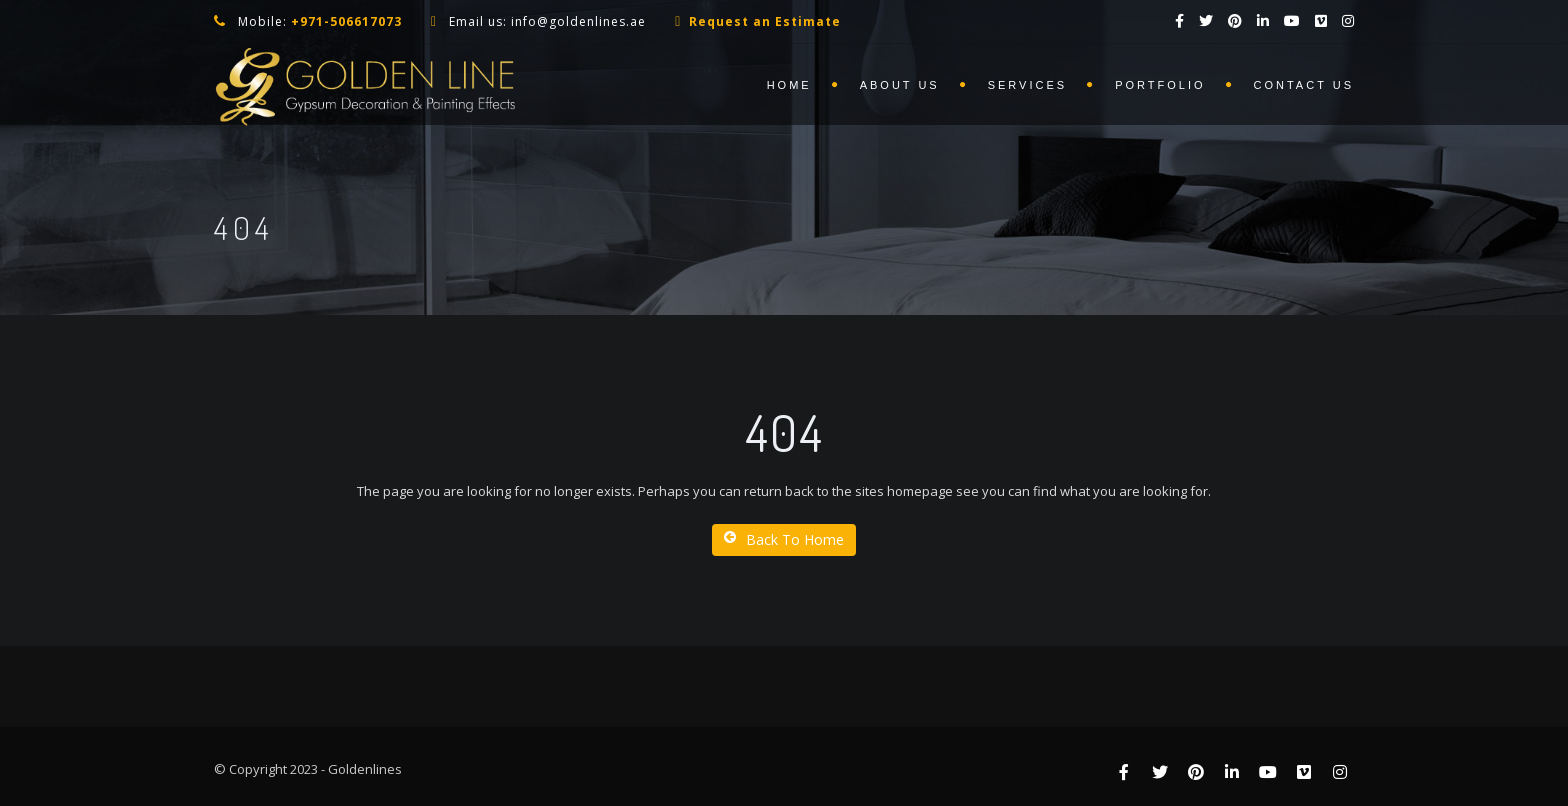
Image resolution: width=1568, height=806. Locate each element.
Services (1027, 85)
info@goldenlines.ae (578, 21)
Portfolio (1160, 85)
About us (900, 85)
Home (789, 85)
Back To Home (784, 539)
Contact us (1304, 85)
